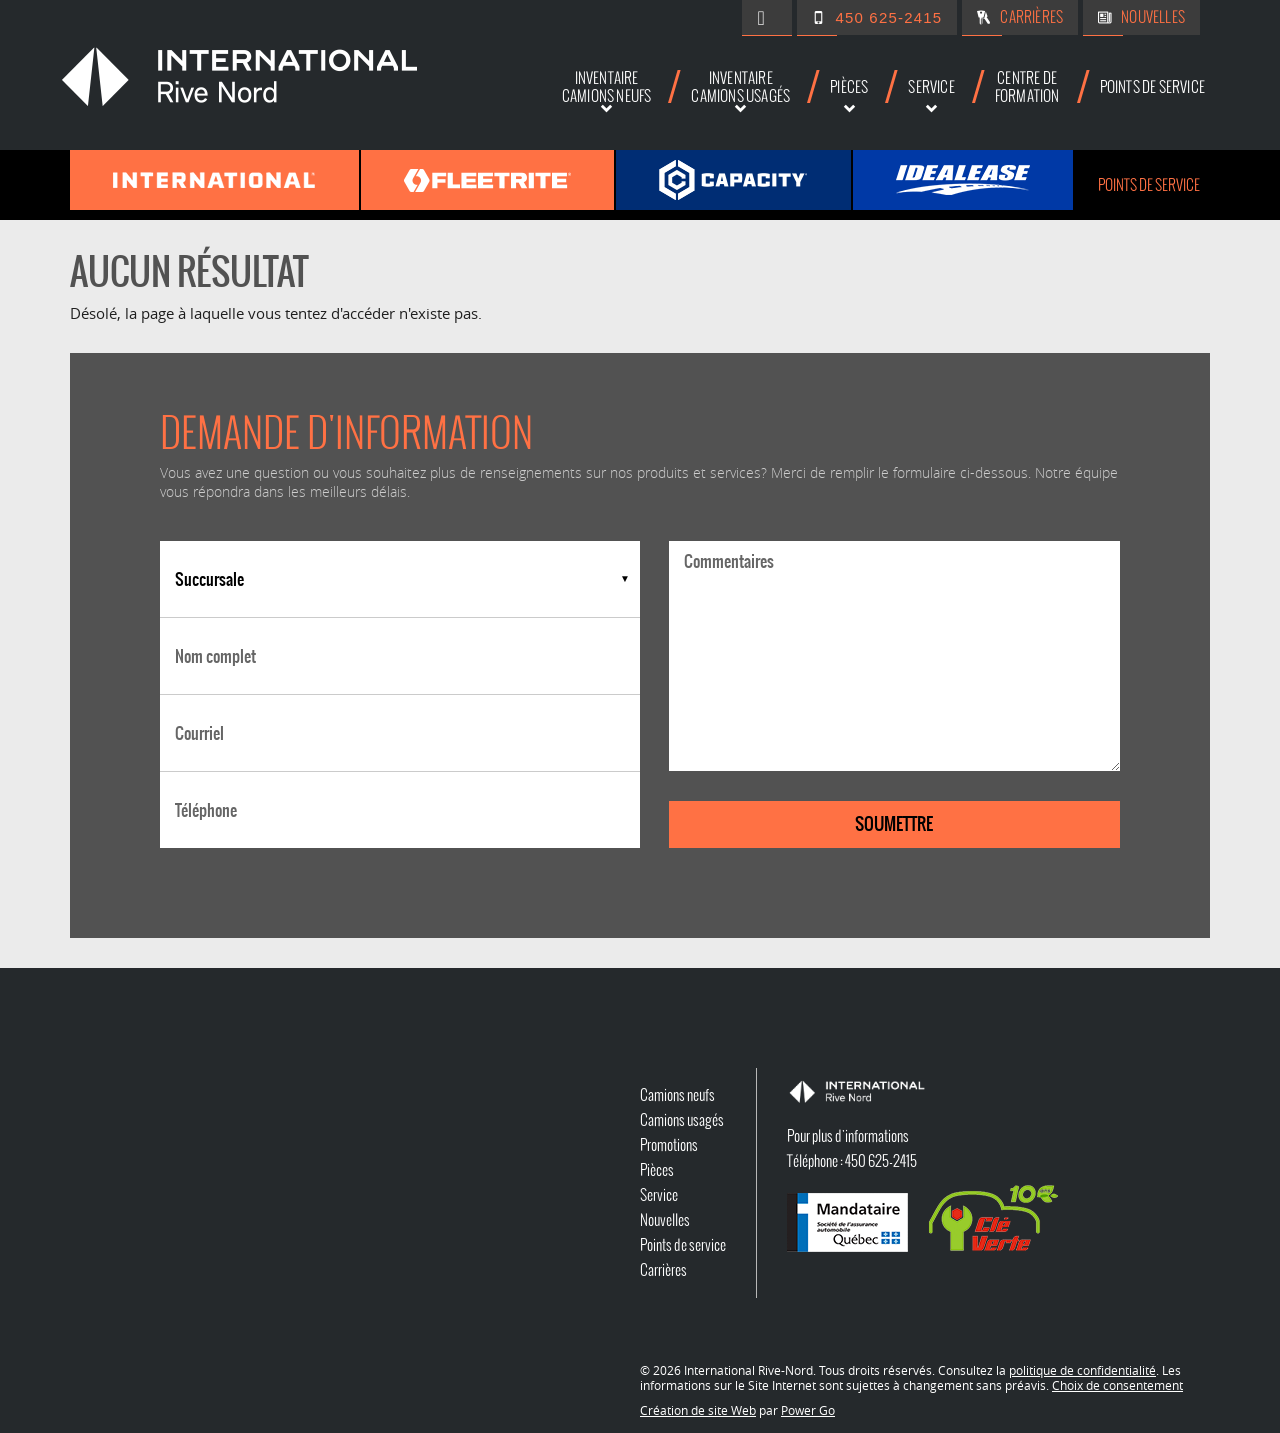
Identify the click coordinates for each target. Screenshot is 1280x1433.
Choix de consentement (1117, 1385)
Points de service (1149, 185)
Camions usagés (682, 1120)
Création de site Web (698, 1410)
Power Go (808, 1410)
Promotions (669, 1145)
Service (659, 1195)
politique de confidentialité (1082, 1370)
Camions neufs (677, 1095)
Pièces (657, 1170)
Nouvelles (1153, 17)
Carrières (1031, 17)
